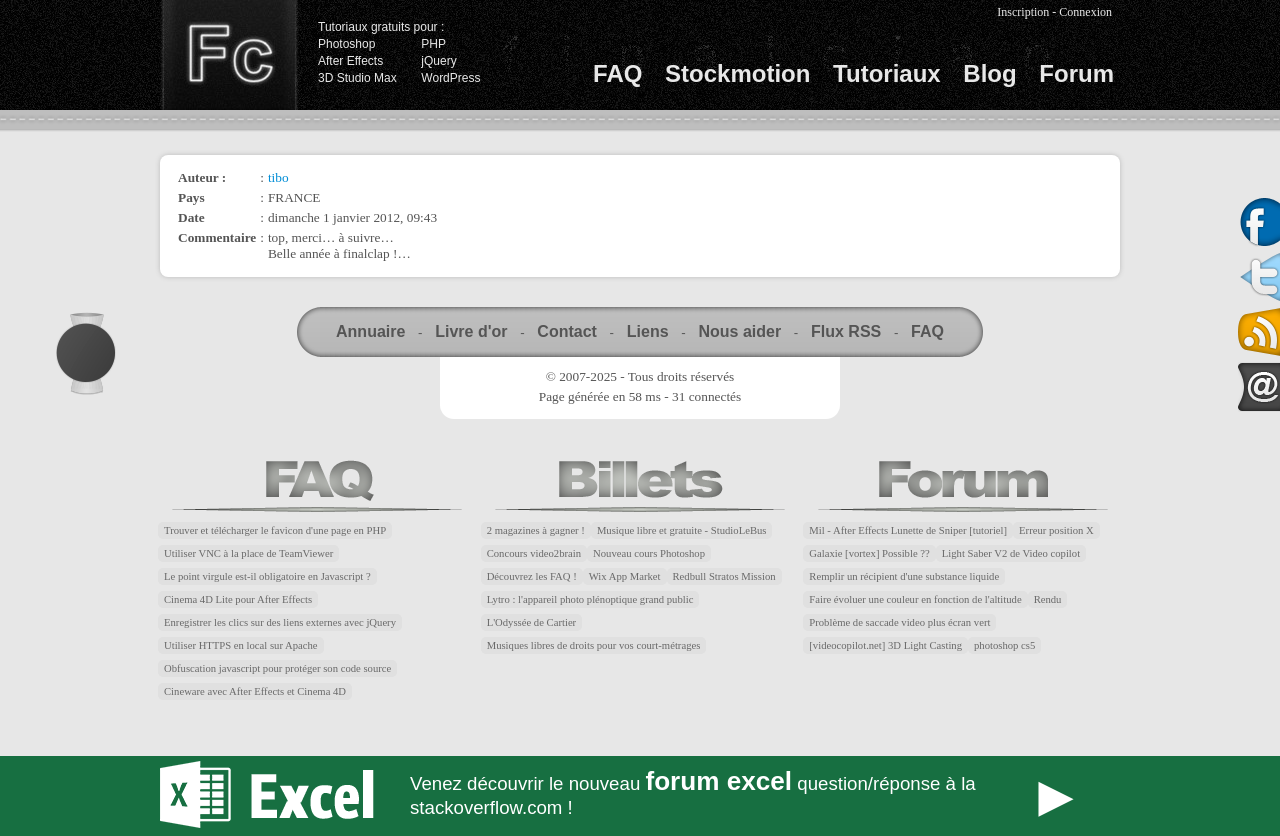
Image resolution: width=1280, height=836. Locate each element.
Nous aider (739, 331)
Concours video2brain (534, 553)
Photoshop (346, 44)
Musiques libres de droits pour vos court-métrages (594, 645)
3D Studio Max (357, 78)
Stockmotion (737, 73)
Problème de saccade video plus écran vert (899, 622)
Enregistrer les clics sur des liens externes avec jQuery (280, 622)
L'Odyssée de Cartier (532, 622)
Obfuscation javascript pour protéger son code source (277, 668)
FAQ (617, 73)
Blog (989, 73)
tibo (278, 177)
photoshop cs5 (1004, 645)
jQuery (438, 61)
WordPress (450, 78)
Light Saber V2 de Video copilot (1011, 553)
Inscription (1023, 12)
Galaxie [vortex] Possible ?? (869, 553)
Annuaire (370, 331)
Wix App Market (625, 576)
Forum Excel (640, 796)
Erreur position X (1056, 530)
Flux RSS (846, 331)
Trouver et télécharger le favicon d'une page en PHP (275, 530)
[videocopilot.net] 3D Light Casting (885, 645)
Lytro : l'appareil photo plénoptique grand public (590, 599)
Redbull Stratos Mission (724, 576)
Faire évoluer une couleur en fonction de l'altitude (915, 599)
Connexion (1085, 12)
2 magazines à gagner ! (536, 530)
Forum (1076, 73)
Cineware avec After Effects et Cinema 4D (255, 691)
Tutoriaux (887, 73)
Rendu (1048, 599)
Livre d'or (471, 331)
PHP (433, 44)
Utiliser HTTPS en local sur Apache (241, 645)
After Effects (350, 61)
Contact (567, 331)
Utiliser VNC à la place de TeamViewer (248, 553)
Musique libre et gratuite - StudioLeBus (682, 530)
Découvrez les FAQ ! (532, 576)
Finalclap (229, 55)
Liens (648, 331)
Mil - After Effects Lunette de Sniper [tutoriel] (908, 530)
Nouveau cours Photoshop (649, 553)
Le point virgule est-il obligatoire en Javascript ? (267, 576)
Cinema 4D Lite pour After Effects (238, 599)
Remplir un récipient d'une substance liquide (904, 576)
